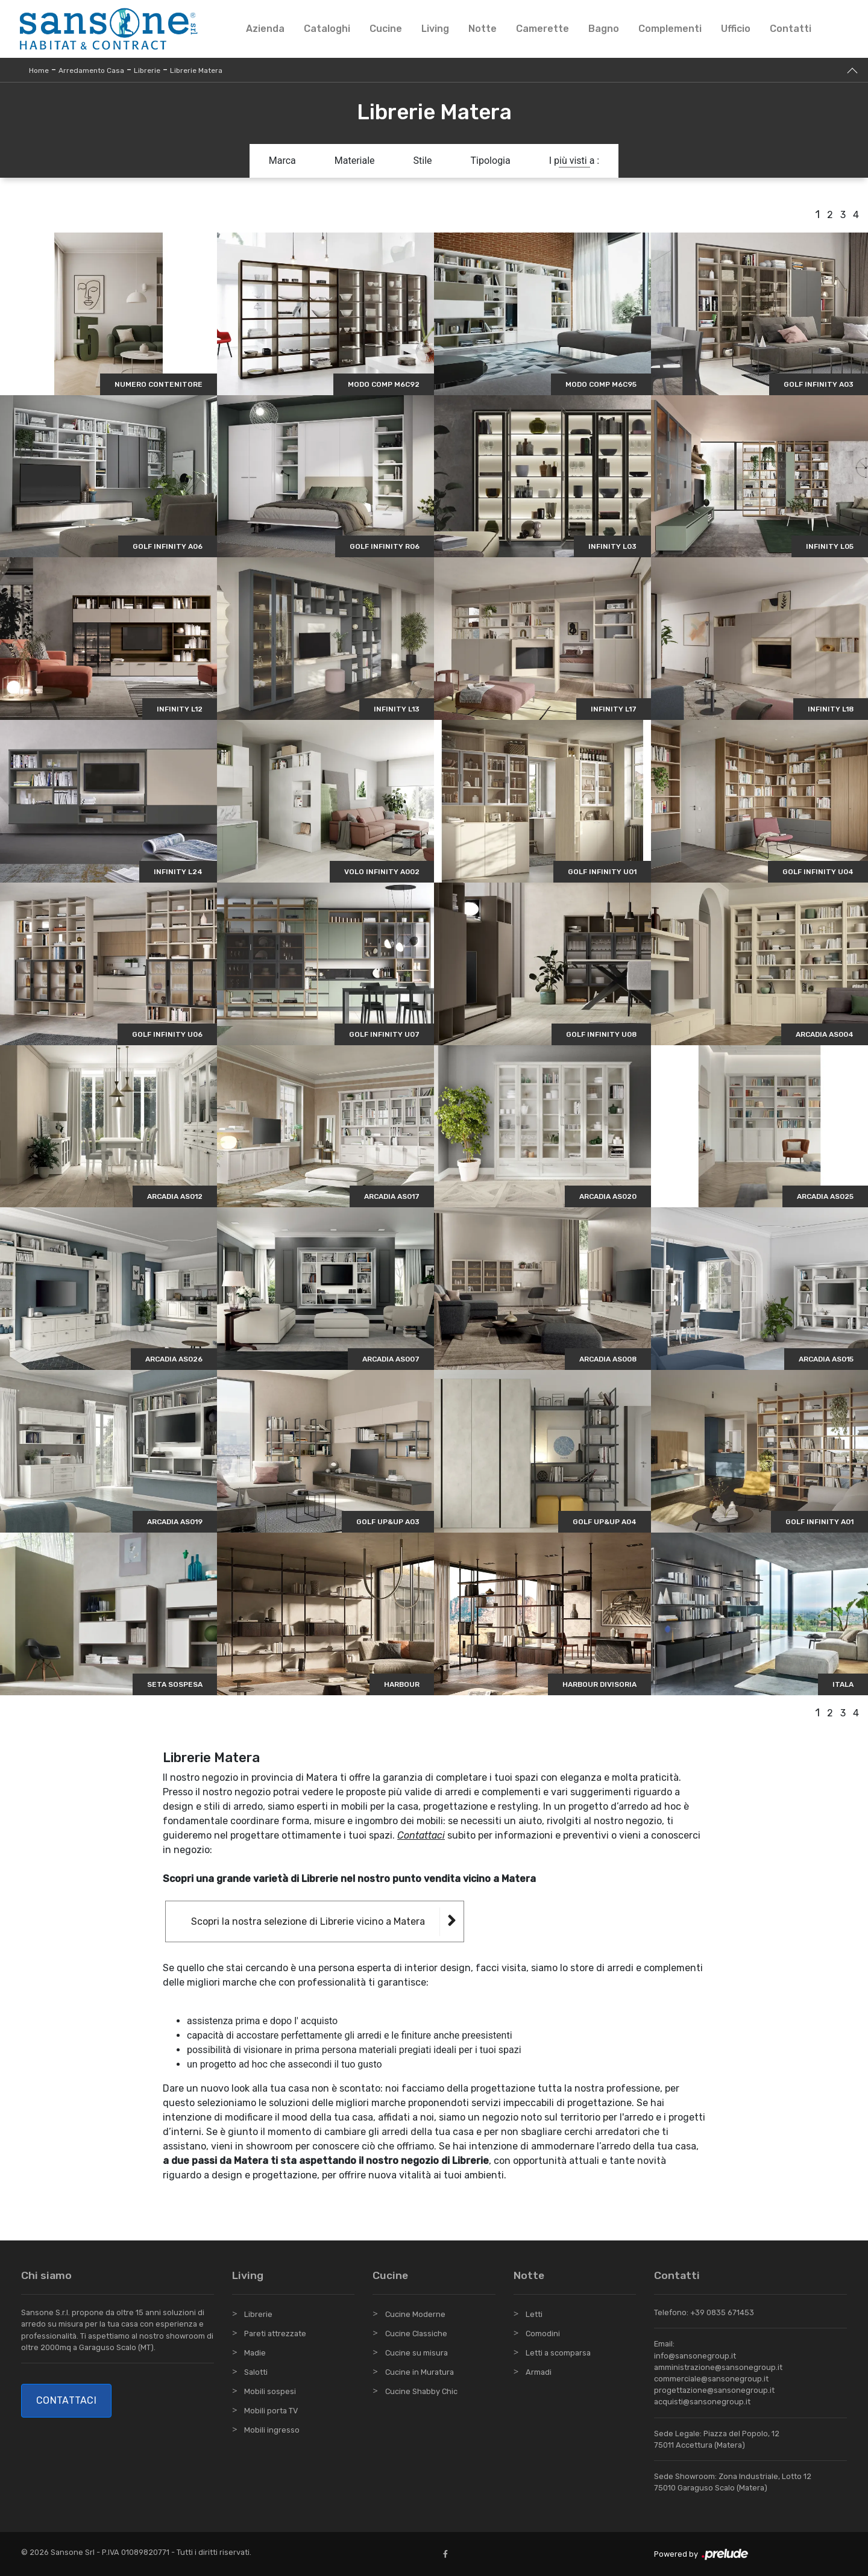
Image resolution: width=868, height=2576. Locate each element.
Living (435, 28)
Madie (255, 2352)
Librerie (147, 70)
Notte (482, 28)
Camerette (542, 28)
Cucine (386, 28)
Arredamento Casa (91, 70)
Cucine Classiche (416, 2333)
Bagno (603, 28)
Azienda (265, 28)
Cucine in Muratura (419, 2372)
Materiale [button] (355, 160)
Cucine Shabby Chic (421, 2391)
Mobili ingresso (272, 2429)
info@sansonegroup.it (695, 2355)
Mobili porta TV (271, 2410)
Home (39, 70)
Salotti (256, 2372)
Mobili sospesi (270, 2391)
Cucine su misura (416, 2352)
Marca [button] (282, 160)
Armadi (539, 2372)
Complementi (670, 28)
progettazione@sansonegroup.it (714, 2390)
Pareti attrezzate (275, 2333)
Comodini (543, 2333)
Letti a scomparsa (558, 2352)
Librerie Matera (196, 70)
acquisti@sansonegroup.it (702, 2401)
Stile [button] (423, 160)
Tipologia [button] (491, 160)
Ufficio (735, 28)
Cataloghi (327, 28)
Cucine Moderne (415, 2314)
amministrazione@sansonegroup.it (718, 2367)
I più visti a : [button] (574, 160)
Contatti (790, 28)
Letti (534, 2314)
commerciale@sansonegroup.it (711, 2378)
